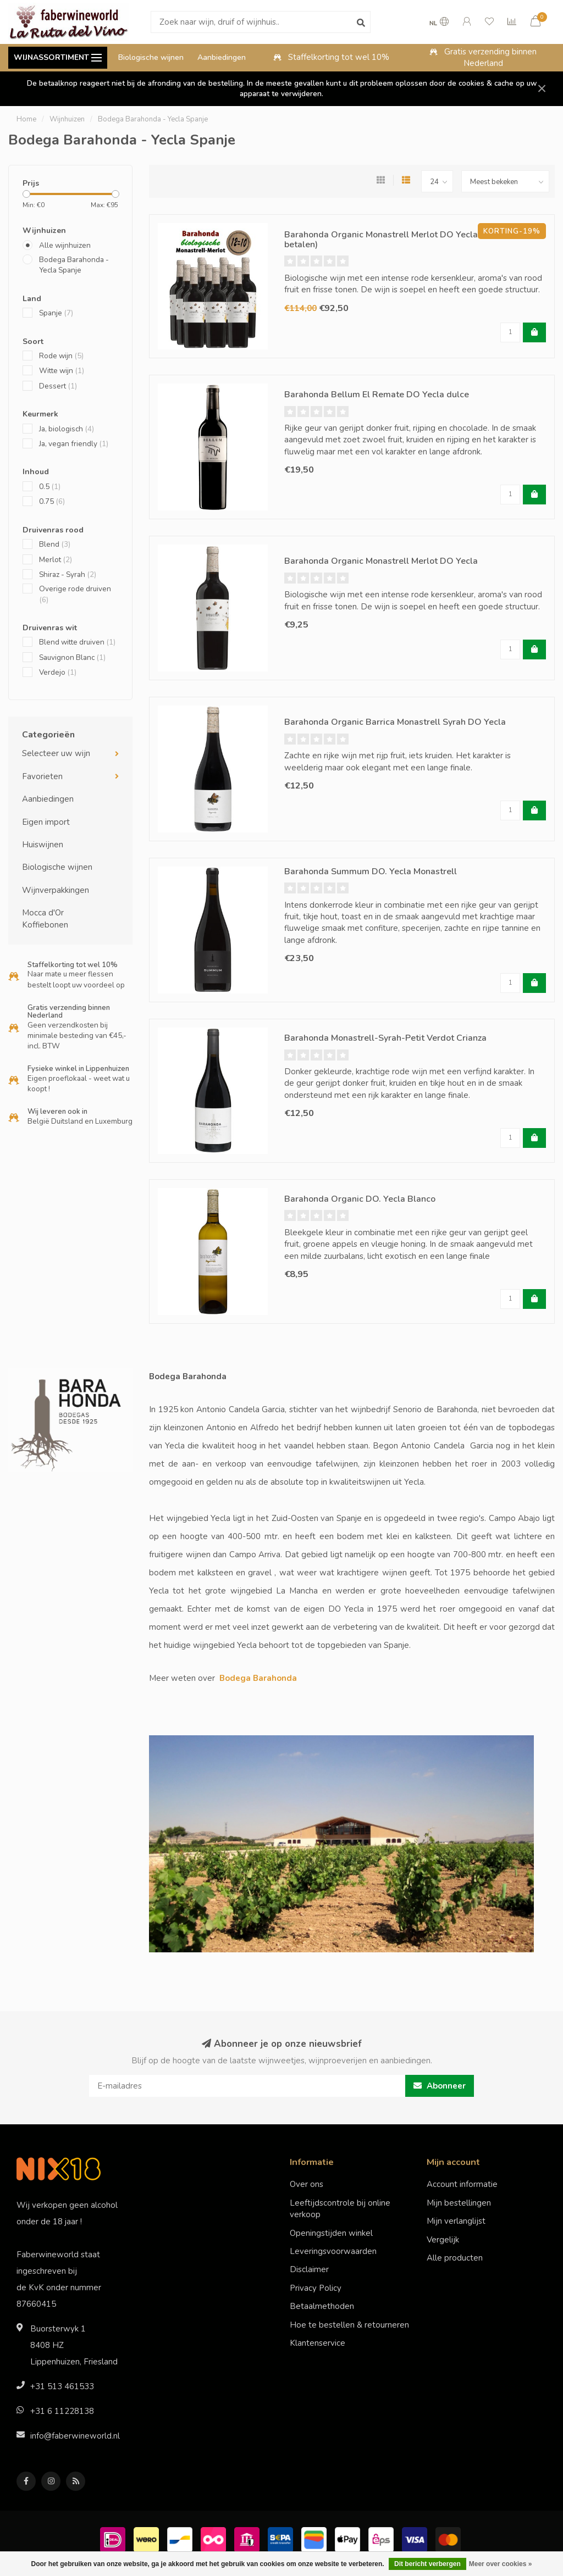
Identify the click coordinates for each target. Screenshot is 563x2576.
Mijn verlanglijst (456, 2221)
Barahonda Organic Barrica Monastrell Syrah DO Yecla (395, 722)
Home (26, 119)
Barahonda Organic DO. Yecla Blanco (359, 1199)
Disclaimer (309, 2269)
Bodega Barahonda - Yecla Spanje (74, 264)
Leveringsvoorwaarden (333, 2251)
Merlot (55, 559)
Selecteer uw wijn (56, 753)
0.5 (49, 486)
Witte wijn (61, 370)
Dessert (58, 386)
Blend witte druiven (77, 642)
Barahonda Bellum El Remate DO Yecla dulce (376, 394)
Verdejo (57, 672)
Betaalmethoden (322, 2306)
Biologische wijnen (151, 57)
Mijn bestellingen (459, 2202)
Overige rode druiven (75, 594)
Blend (54, 544)
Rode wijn (61, 356)
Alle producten (455, 2257)
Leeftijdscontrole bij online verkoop (340, 2208)
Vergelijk (443, 2239)
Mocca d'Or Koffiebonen (45, 918)
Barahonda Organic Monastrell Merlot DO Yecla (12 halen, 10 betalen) (409, 240)
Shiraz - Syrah (67, 574)
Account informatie (462, 2184)
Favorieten (42, 776)
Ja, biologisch (66, 429)
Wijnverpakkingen (55, 890)
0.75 (52, 501)
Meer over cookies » (500, 2564)
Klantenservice (317, 2343)
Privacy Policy (315, 2288)
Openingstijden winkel (331, 2233)
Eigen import (46, 822)
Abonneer (439, 2085)
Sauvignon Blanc (72, 657)
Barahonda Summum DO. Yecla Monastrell (370, 871)
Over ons (306, 2184)
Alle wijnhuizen (65, 245)
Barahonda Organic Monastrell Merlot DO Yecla (381, 561)
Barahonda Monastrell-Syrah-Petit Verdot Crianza (385, 1038)
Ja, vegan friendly (73, 443)
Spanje (56, 313)
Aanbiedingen (221, 57)
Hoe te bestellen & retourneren (349, 2324)
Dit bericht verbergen (427, 2564)
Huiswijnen (42, 844)
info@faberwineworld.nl (75, 2435)
